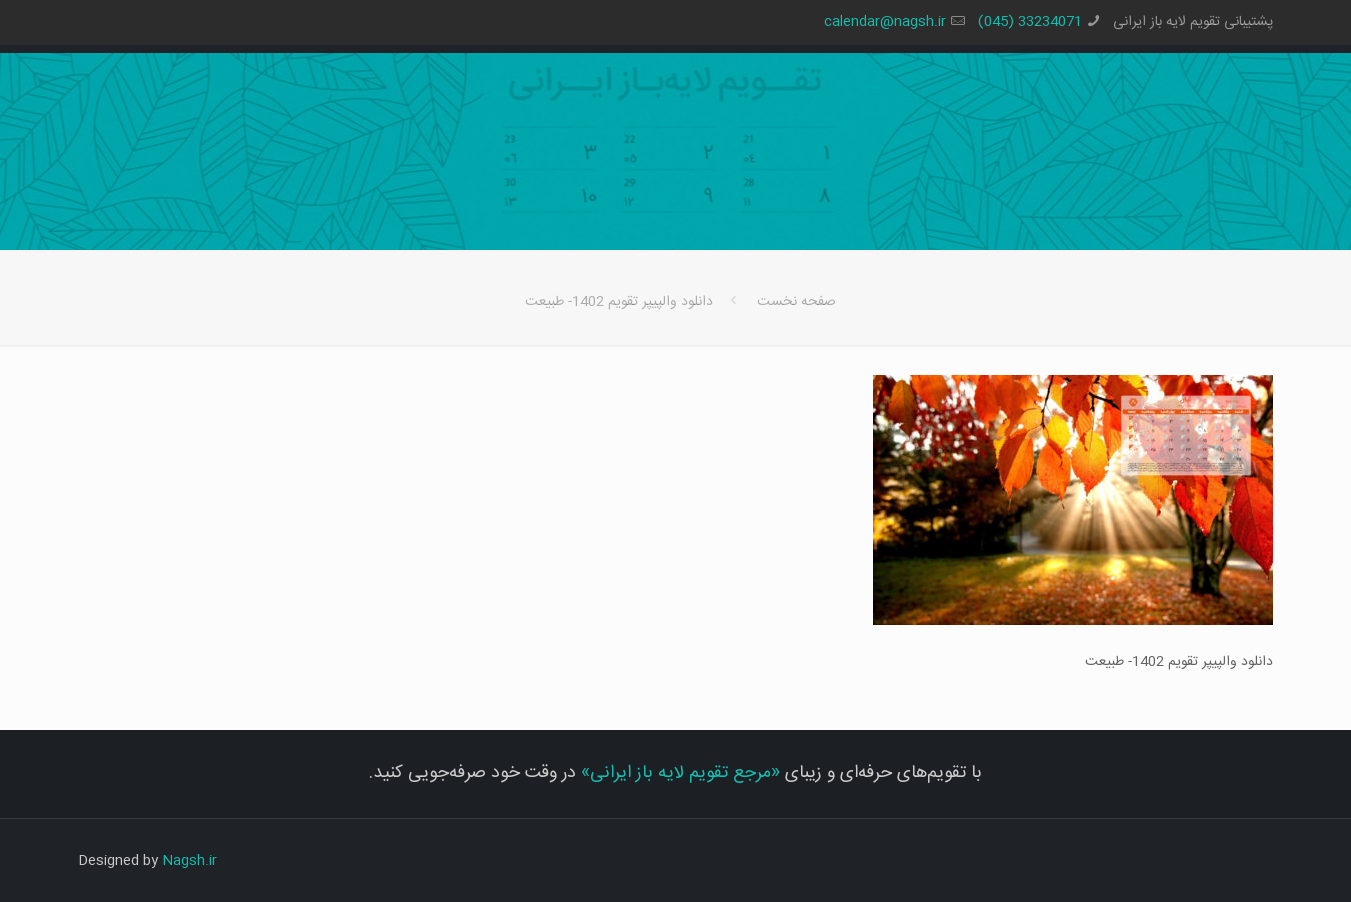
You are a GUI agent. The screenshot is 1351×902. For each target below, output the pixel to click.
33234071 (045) (1030, 22)
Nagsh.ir (189, 861)
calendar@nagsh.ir (885, 22)
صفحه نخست (796, 302)
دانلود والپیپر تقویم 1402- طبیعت (619, 302)
